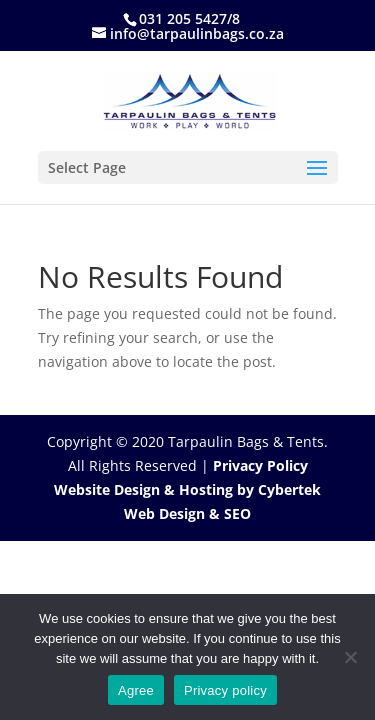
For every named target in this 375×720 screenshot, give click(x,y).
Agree (136, 690)
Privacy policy (225, 690)
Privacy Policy (260, 465)
